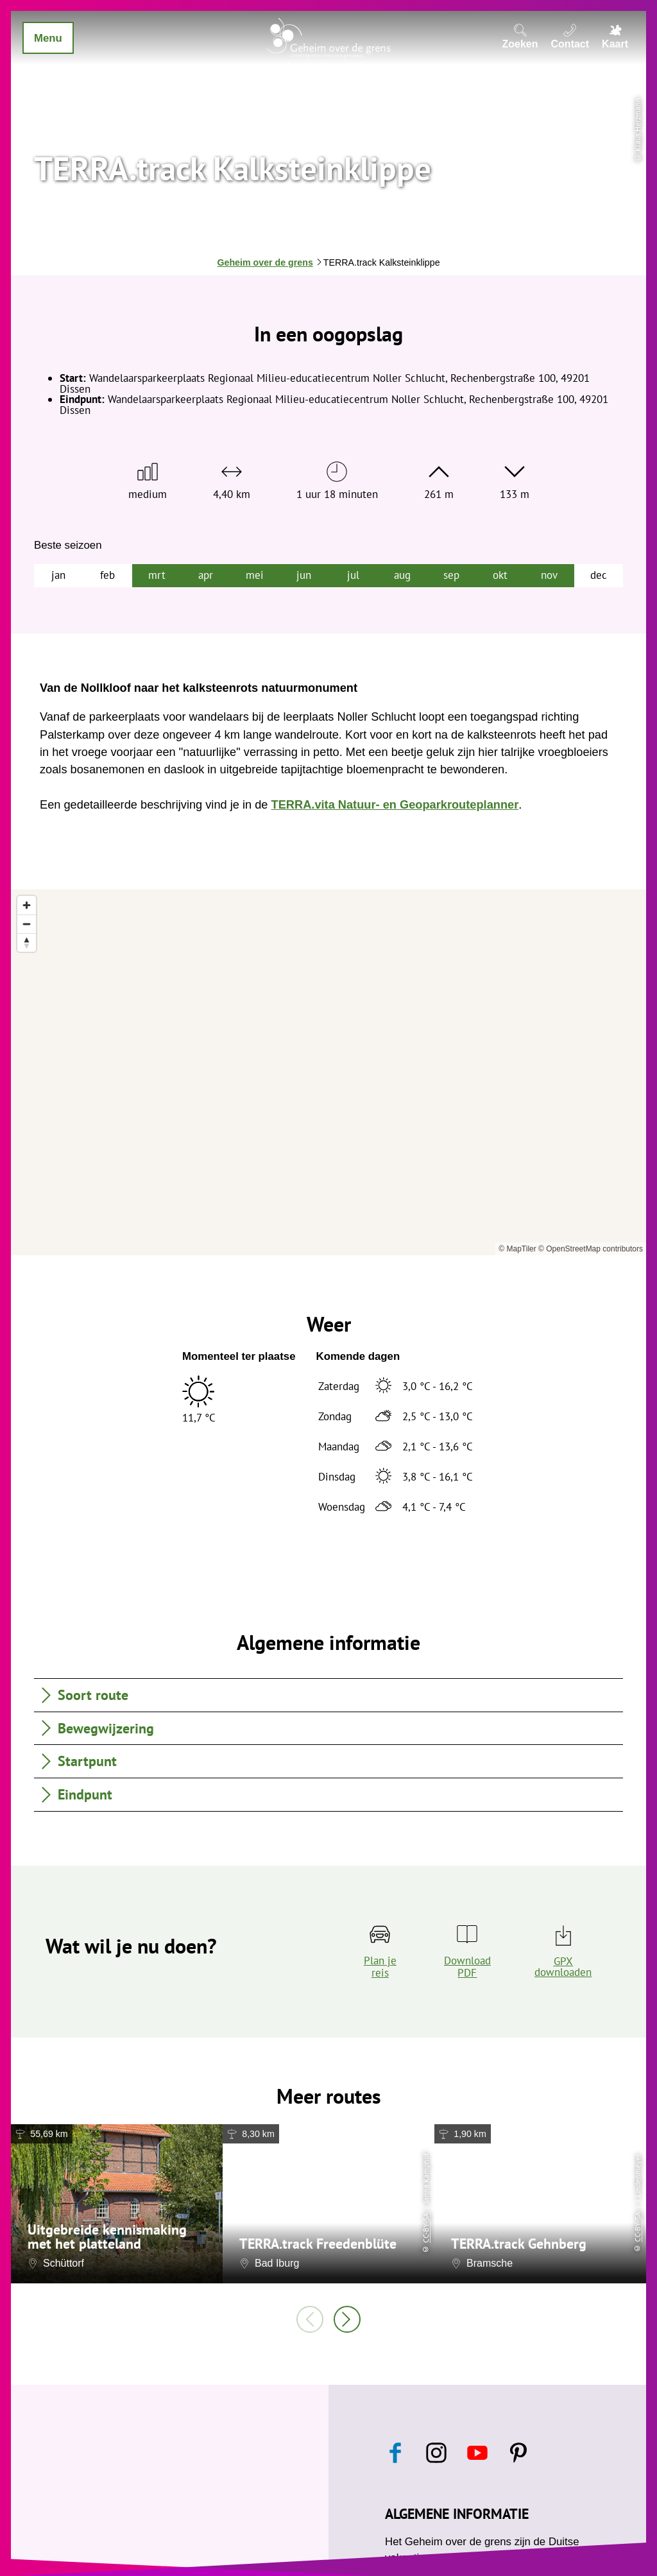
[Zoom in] (26, 905)
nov (549, 575)
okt (500, 575)
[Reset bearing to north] (26, 942)
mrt (157, 575)
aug (402, 575)
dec (598, 575)
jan (58, 575)
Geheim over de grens (264, 262)
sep (451, 575)
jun (303, 575)
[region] (328, 1072)
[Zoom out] (26, 923)
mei (255, 575)
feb (107, 575)
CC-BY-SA (426, 2228)
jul (353, 575)
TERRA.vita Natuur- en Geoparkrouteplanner (395, 804)
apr (205, 575)
